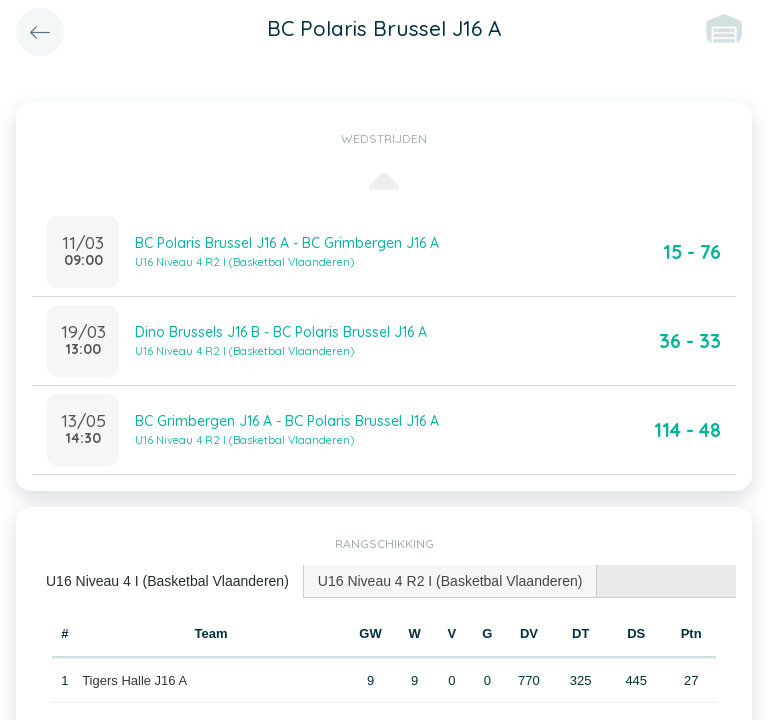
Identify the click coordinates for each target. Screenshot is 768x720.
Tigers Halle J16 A (134, 680)
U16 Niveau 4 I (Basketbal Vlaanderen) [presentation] (167, 581)
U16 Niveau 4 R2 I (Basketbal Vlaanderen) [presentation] (450, 581)
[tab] (168, 581)
